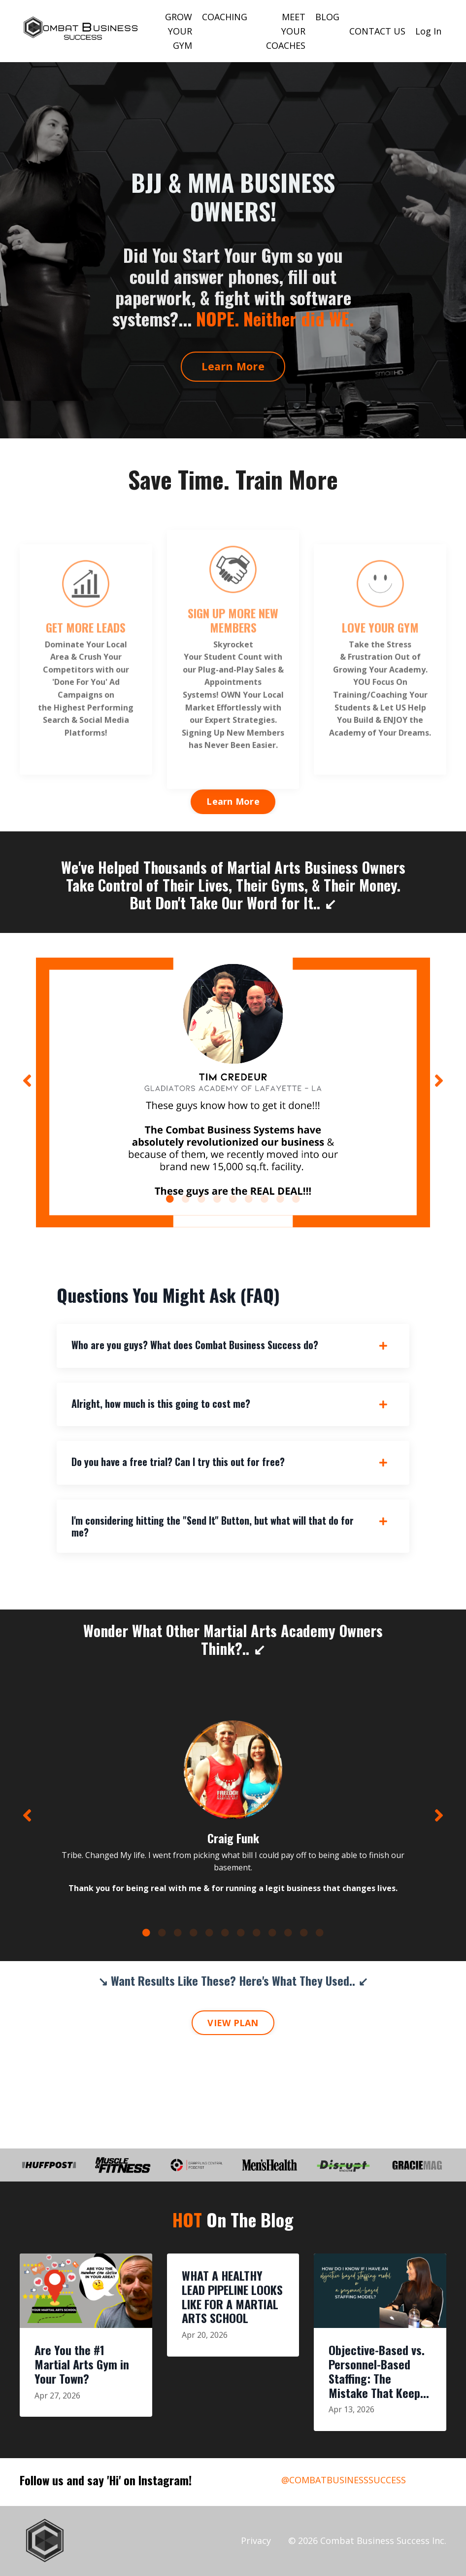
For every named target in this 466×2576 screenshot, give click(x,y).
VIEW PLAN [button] (232, 2023)
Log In (428, 31)
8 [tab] (280, 1199)
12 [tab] (320, 1932)
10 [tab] (288, 1932)
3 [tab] (201, 1199)
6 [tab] (249, 1199)
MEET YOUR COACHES (285, 31)
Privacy (256, 2540)
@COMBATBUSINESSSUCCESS (343, 2480)
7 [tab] (264, 1199)
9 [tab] (296, 1199)
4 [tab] (217, 1199)
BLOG (327, 17)
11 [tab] (304, 1932)
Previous (27, 1080)
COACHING (224, 17)
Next (439, 1080)
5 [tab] (233, 1199)
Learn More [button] (233, 366)
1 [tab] (170, 1199)
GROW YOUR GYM (178, 31)
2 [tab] (186, 1199)
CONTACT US (377, 31)
